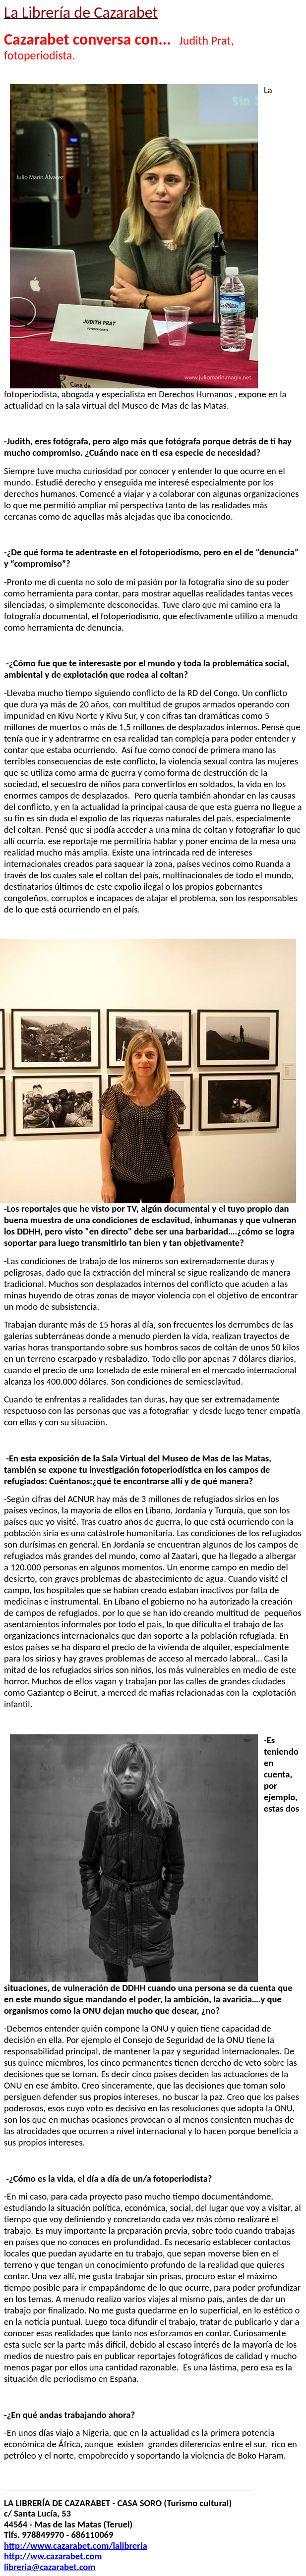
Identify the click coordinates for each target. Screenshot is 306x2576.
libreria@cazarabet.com (50, 2567)
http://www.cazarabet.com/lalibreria (75, 2545)
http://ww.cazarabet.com (53, 2556)
